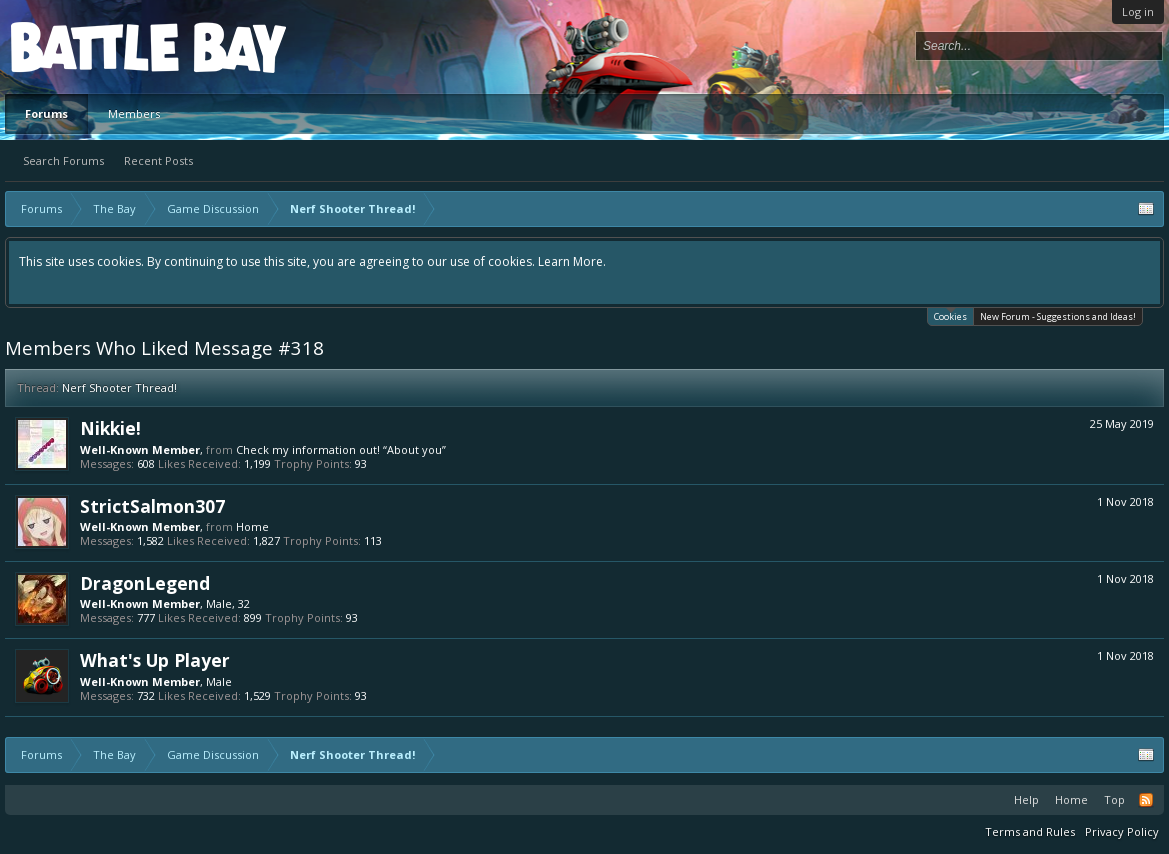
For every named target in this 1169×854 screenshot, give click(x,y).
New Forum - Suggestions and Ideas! (1058, 316)
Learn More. (572, 261)
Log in (1138, 11)
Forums (46, 113)
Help (1026, 799)
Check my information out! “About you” (341, 449)
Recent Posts (158, 160)
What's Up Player (155, 660)
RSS (1146, 800)
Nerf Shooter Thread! (119, 387)
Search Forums (63, 160)
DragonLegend (145, 583)
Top (1114, 799)
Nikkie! (110, 428)
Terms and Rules (1030, 831)
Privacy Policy (1122, 831)
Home (252, 526)
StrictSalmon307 (152, 506)
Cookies (950, 315)
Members (134, 113)
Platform (84, 46)
